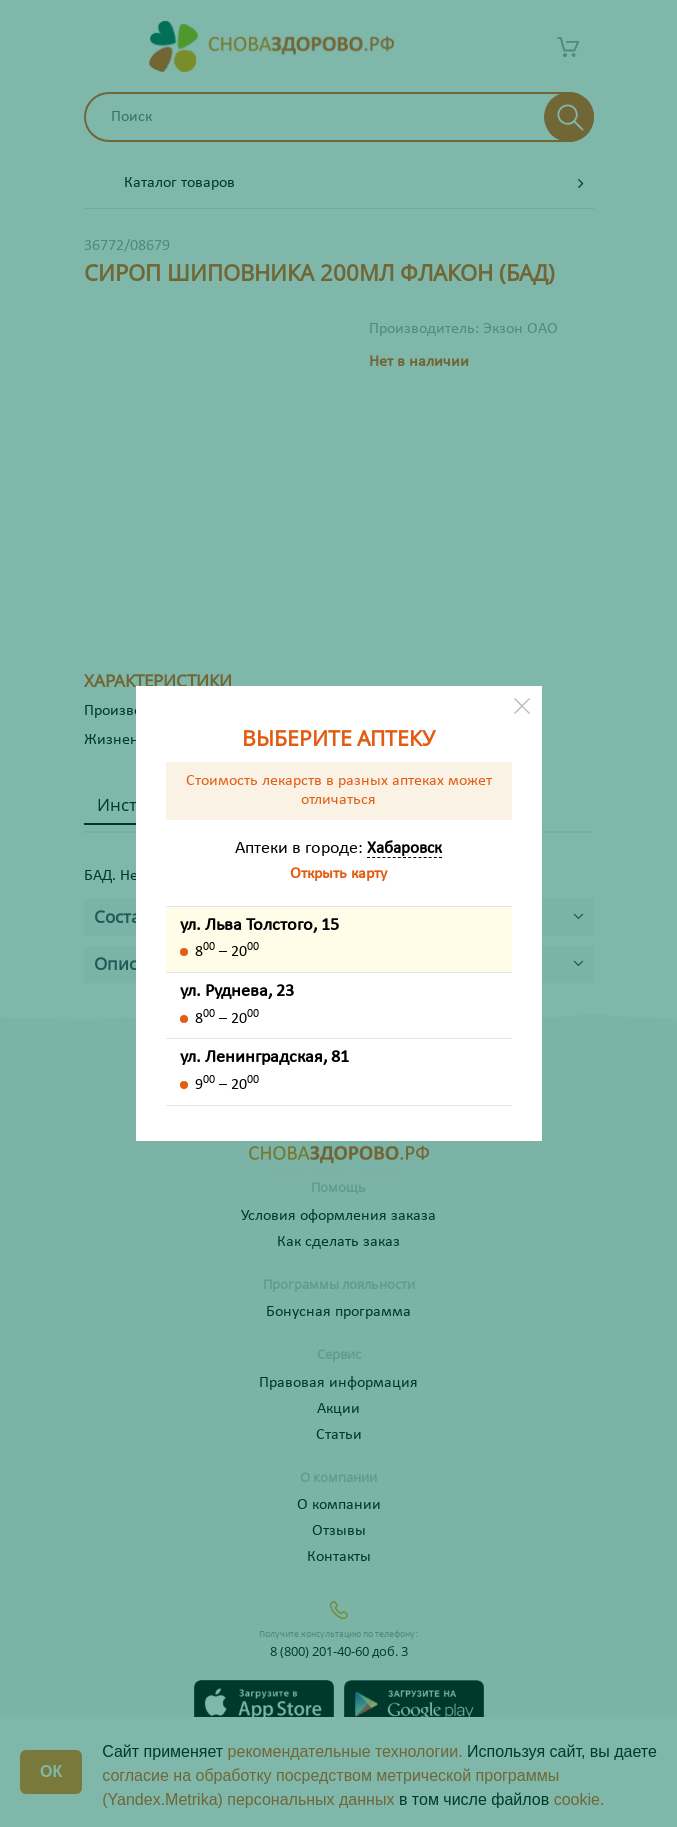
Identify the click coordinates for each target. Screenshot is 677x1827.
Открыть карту (338, 874)
